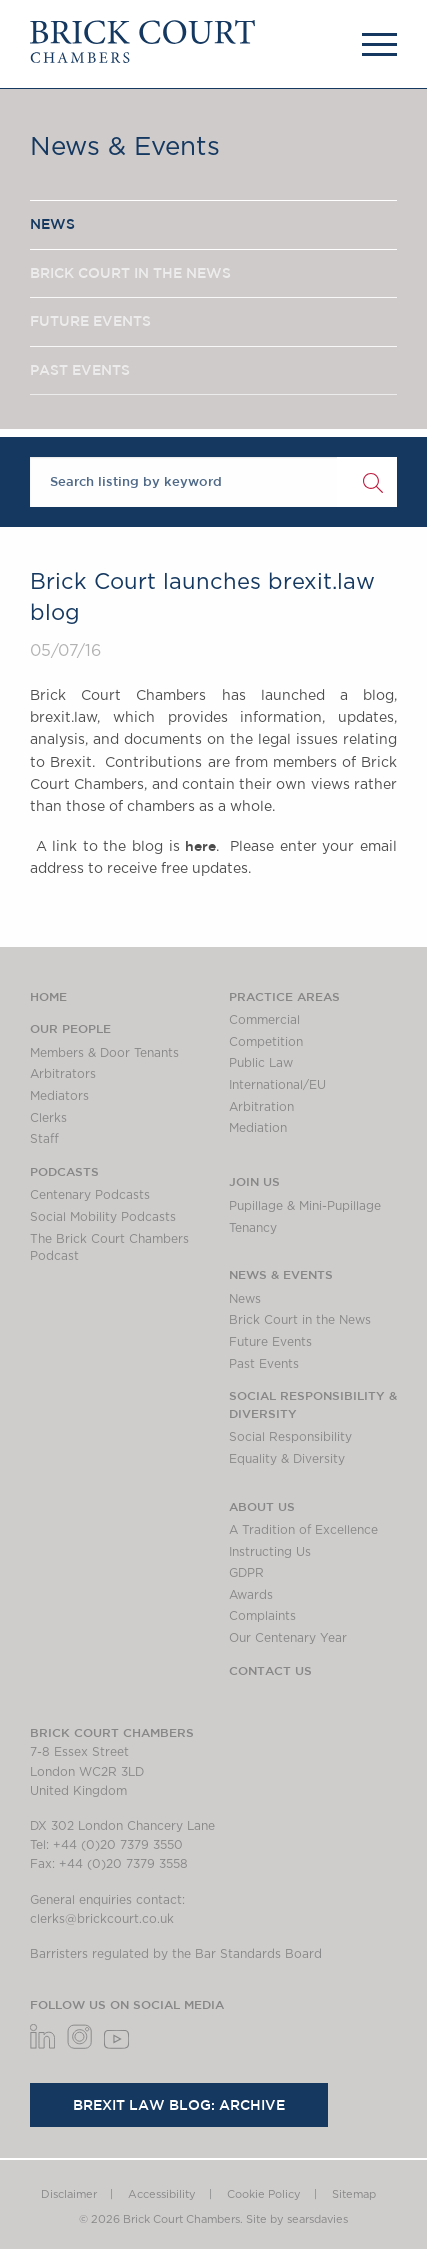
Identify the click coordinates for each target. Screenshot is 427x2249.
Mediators (59, 1096)
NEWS (52, 224)
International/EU (277, 1085)
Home (48, 996)
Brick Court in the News (300, 1320)
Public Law (261, 1063)
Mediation (258, 1128)
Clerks (48, 1118)
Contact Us (270, 1670)
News (245, 1299)
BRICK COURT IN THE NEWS (130, 273)
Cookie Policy (264, 2194)
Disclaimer (69, 2194)
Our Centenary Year (288, 1638)
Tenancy (253, 1228)
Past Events (264, 1364)
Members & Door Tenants (104, 1053)
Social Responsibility (290, 1437)
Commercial (264, 1020)
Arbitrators (63, 1074)
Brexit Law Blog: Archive (179, 2105)
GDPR (246, 1573)
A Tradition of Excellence (303, 1530)
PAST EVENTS (80, 370)
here (200, 846)
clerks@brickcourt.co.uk (102, 1919)
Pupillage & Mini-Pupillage (305, 1206)
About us (262, 1506)
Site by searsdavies (297, 2219)
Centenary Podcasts (90, 1195)
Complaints (262, 1616)
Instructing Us (270, 1552)
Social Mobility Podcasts (103, 1217)
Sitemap (354, 2194)
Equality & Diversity (287, 1459)
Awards (251, 1595)
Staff (44, 1139)
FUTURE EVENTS (90, 321)
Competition (266, 1042)
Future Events (270, 1342)
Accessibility (162, 2194)
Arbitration (261, 1107)
